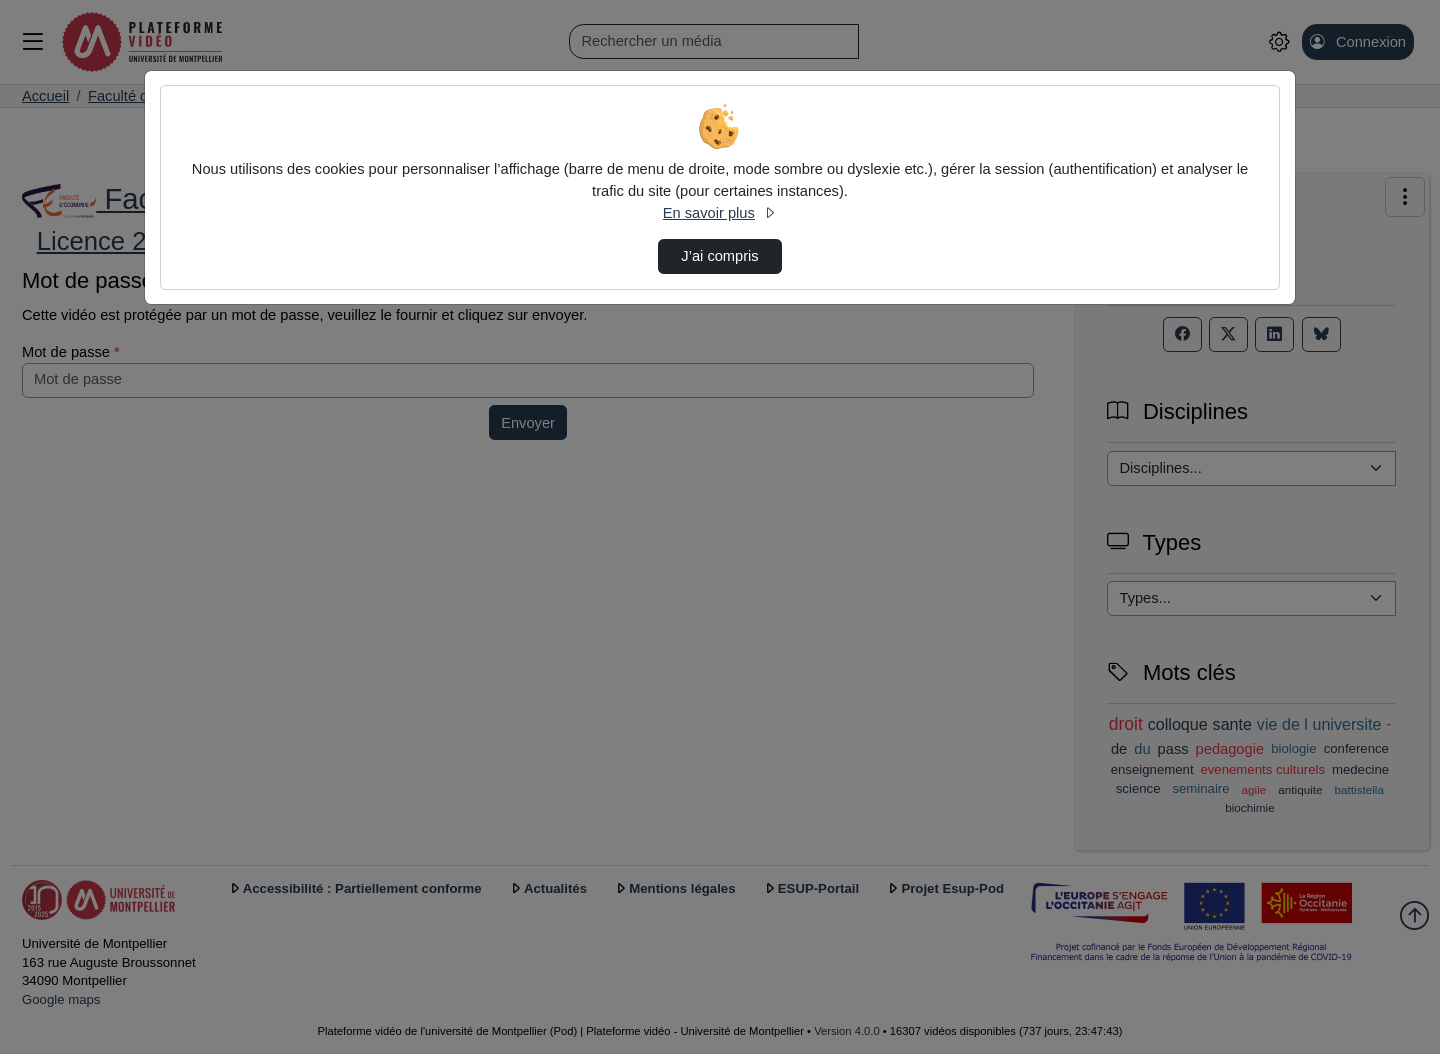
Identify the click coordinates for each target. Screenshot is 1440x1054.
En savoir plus (720, 213)
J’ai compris (719, 256)
